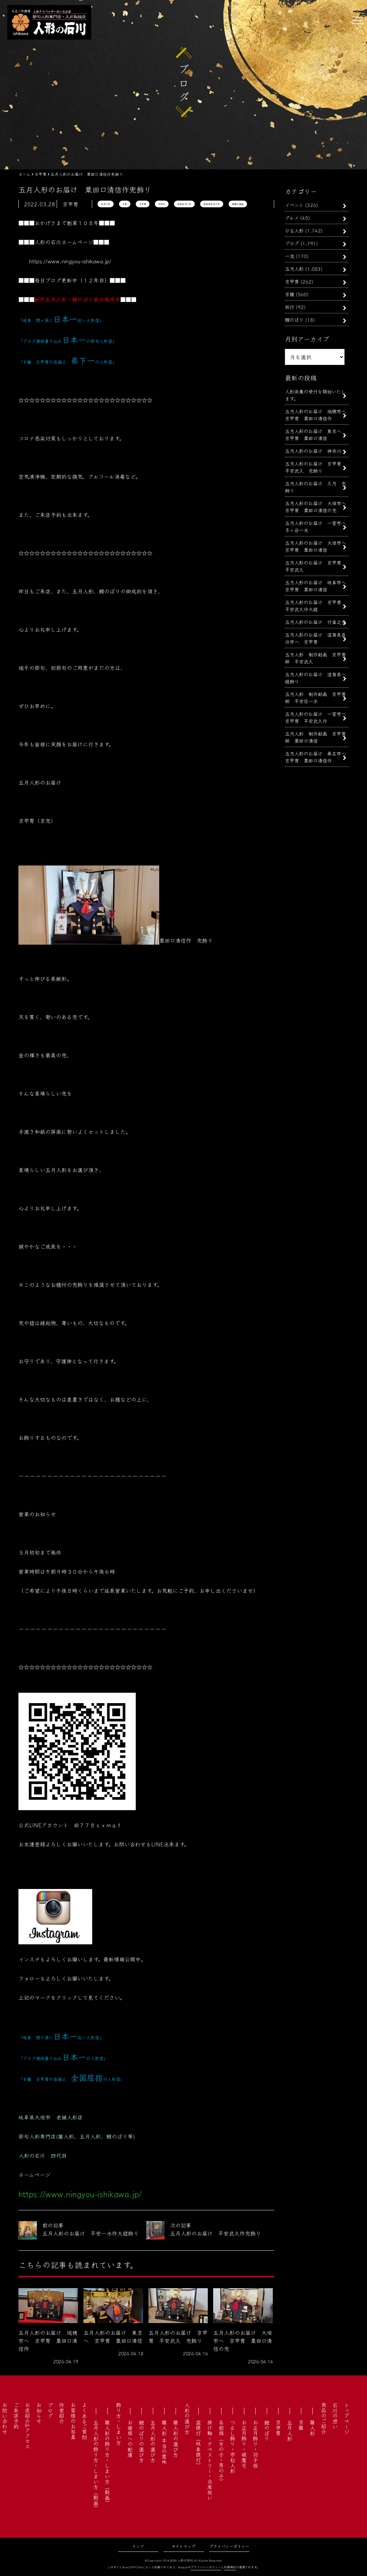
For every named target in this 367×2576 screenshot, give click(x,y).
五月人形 (105, 204)
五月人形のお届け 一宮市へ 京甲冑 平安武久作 (318, 717)
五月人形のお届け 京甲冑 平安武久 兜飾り (315, 467)
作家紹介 (62, 2413)
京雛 (289, 294)
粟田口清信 (238, 204)
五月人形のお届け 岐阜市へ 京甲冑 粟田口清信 (318, 586)
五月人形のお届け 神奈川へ (315, 450)
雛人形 (312, 2428)
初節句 (161, 204)
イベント (294, 204)
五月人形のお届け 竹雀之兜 (315, 621)
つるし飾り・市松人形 (233, 2446)
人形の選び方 (187, 2418)
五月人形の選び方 (153, 2441)
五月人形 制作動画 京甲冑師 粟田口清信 (315, 737)
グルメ (292, 217)
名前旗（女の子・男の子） (221, 2452)
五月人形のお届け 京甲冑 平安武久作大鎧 (315, 605)
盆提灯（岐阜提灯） (198, 2444)
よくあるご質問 (84, 2421)
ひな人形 (294, 230)
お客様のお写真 (73, 2421)
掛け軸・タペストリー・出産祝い (210, 2460)
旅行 (289, 306)
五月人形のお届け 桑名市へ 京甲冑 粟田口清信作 (318, 757)
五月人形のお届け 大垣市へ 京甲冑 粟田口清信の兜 (318, 507)
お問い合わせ (5, 2418)
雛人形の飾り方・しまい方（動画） (107, 2463)
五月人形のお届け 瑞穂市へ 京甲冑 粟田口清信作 (318, 415)
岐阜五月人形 (184, 204)
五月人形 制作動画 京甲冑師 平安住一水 (315, 697)
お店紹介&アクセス (27, 2425)
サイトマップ (183, 2546)
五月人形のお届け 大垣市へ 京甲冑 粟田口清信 (318, 546)
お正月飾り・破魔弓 (244, 2444)
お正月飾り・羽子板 (255, 2444)
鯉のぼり (294, 319)
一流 (289, 255)
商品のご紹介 (324, 2418)
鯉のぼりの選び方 (141, 2441)
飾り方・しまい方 (119, 2423)
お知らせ (39, 2413)
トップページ (347, 2418)
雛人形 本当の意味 (164, 2442)
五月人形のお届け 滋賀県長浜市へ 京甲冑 (315, 638)
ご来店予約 (16, 2415)
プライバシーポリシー (229, 2546)
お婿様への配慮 (130, 2438)
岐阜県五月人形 (211, 204)
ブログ (292, 243)
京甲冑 (142, 204)
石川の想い (335, 2415)
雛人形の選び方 (176, 2438)
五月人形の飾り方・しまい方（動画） (96, 2465)
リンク (138, 2546)
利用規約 (230, 2567)
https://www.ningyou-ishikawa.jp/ (70, 261)
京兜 (124, 204)
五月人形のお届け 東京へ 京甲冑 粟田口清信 (315, 434)
